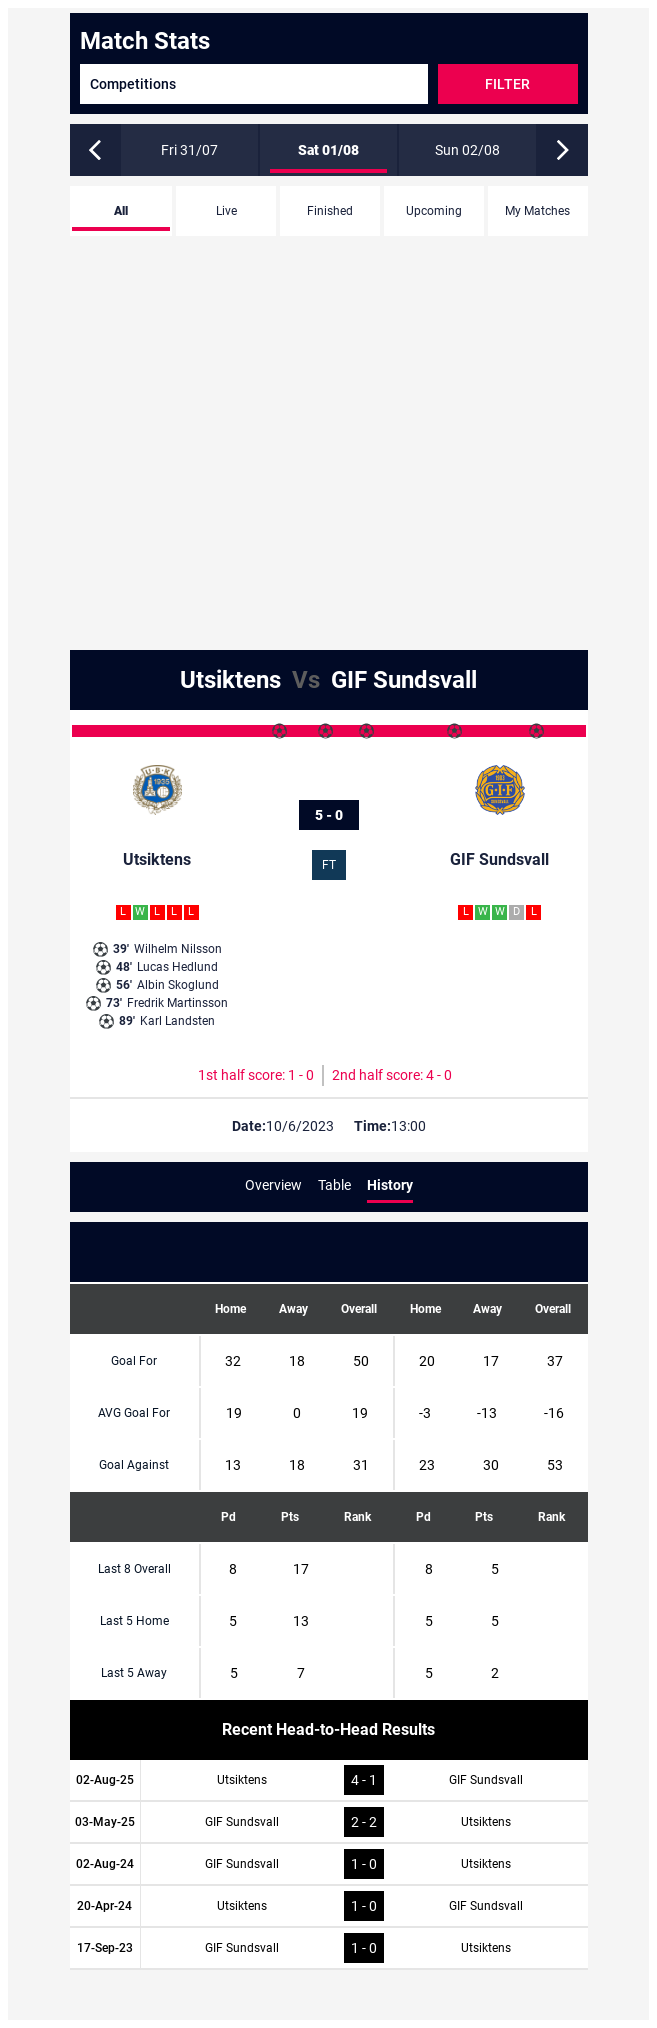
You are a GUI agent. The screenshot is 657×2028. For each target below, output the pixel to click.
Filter (507, 84)
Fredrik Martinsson (157, 1003)
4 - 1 (364, 1780)
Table (334, 1185)
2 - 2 (364, 1822)
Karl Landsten (157, 1021)
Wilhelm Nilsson (157, 949)
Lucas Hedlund (157, 967)
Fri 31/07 (189, 150)
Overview (273, 1185)
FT (329, 865)
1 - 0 (364, 1864)
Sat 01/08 (328, 150)
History (390, 1185)
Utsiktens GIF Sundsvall (328, 680)
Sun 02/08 (467, 150)
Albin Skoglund (157, 985)
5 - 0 (329, 815)
